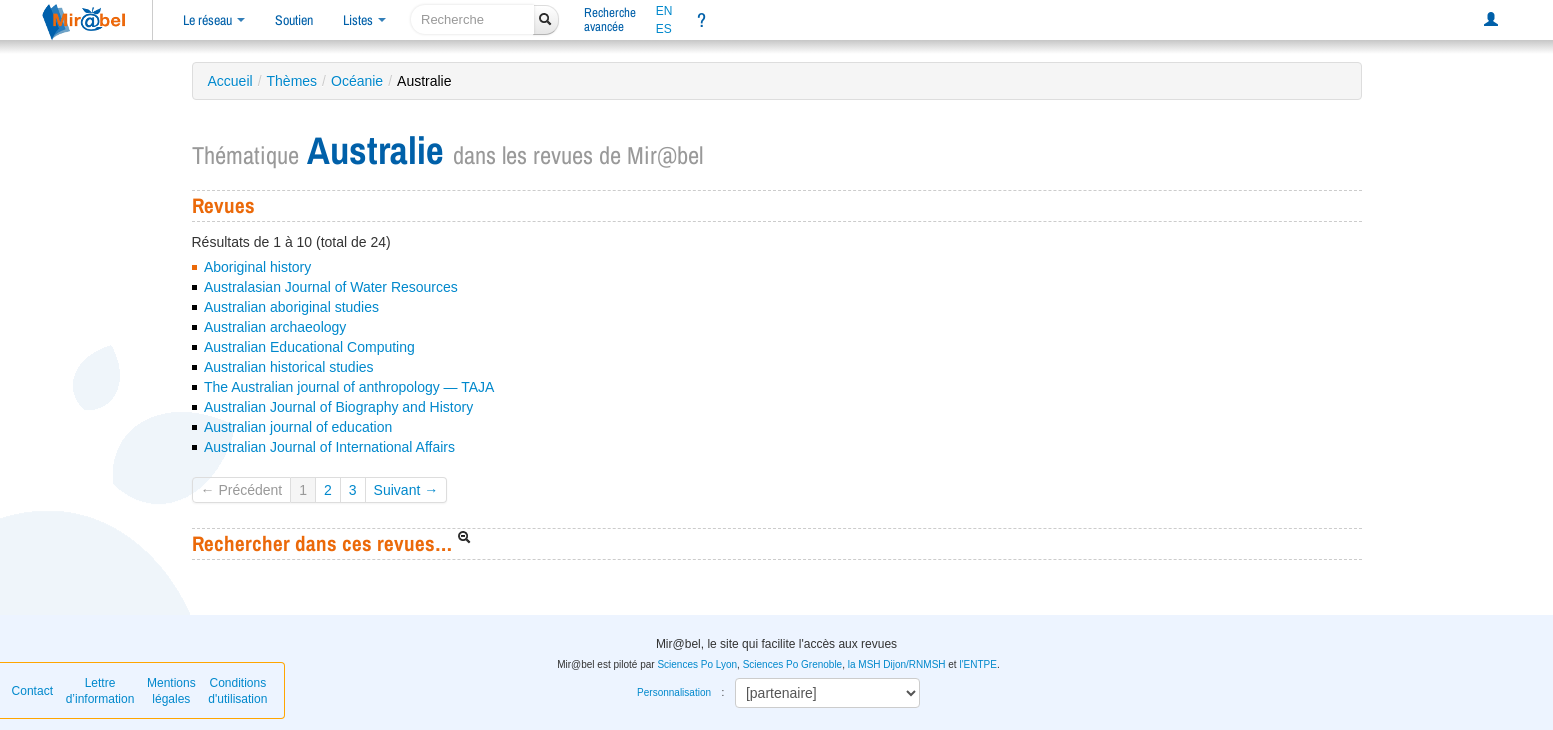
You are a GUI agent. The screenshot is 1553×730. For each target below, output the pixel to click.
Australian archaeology (275, 327)
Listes (364, 20)
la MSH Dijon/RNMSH (897, 664)
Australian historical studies (289, 367)
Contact (32, 691)
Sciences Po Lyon (697, 664)
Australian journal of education (298, 427)
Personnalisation (674, 692)
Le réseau (214, 20)
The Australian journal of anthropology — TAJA (349, 387)
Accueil (230, 81)
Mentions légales (171, 691)
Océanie (357, 81)
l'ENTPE (977, 664)
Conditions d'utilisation (237, 691)
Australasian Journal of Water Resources (331, 287)
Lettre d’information (100, 691)
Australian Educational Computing (309, 347)
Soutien (294, 20)
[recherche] (472, 19)
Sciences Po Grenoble (793, 664)
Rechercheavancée (610, 19)
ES (664, 29)
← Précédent (242, 490)
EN (664, 11)
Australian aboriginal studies (291, 307)
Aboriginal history (257, 267)
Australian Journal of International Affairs (329, 447)
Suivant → (406, 490)
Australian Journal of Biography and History (338, 407)
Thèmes (292, 81)
